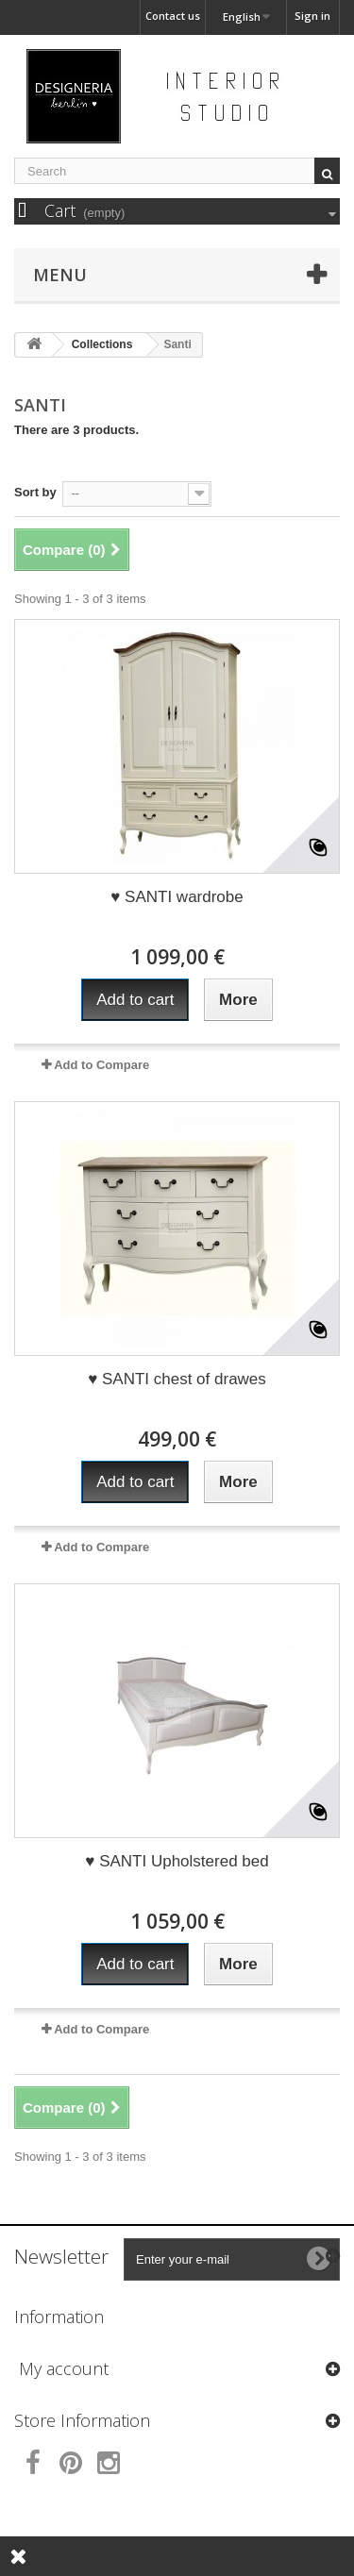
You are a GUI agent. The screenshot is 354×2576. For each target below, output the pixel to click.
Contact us (172, 15)
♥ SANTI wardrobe (176, 897)
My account (64, 2368)
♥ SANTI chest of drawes (177, 1379)
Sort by (35, 492)
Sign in (312, 15)
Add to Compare (101, 1065)
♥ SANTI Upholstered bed (176, 1861)
